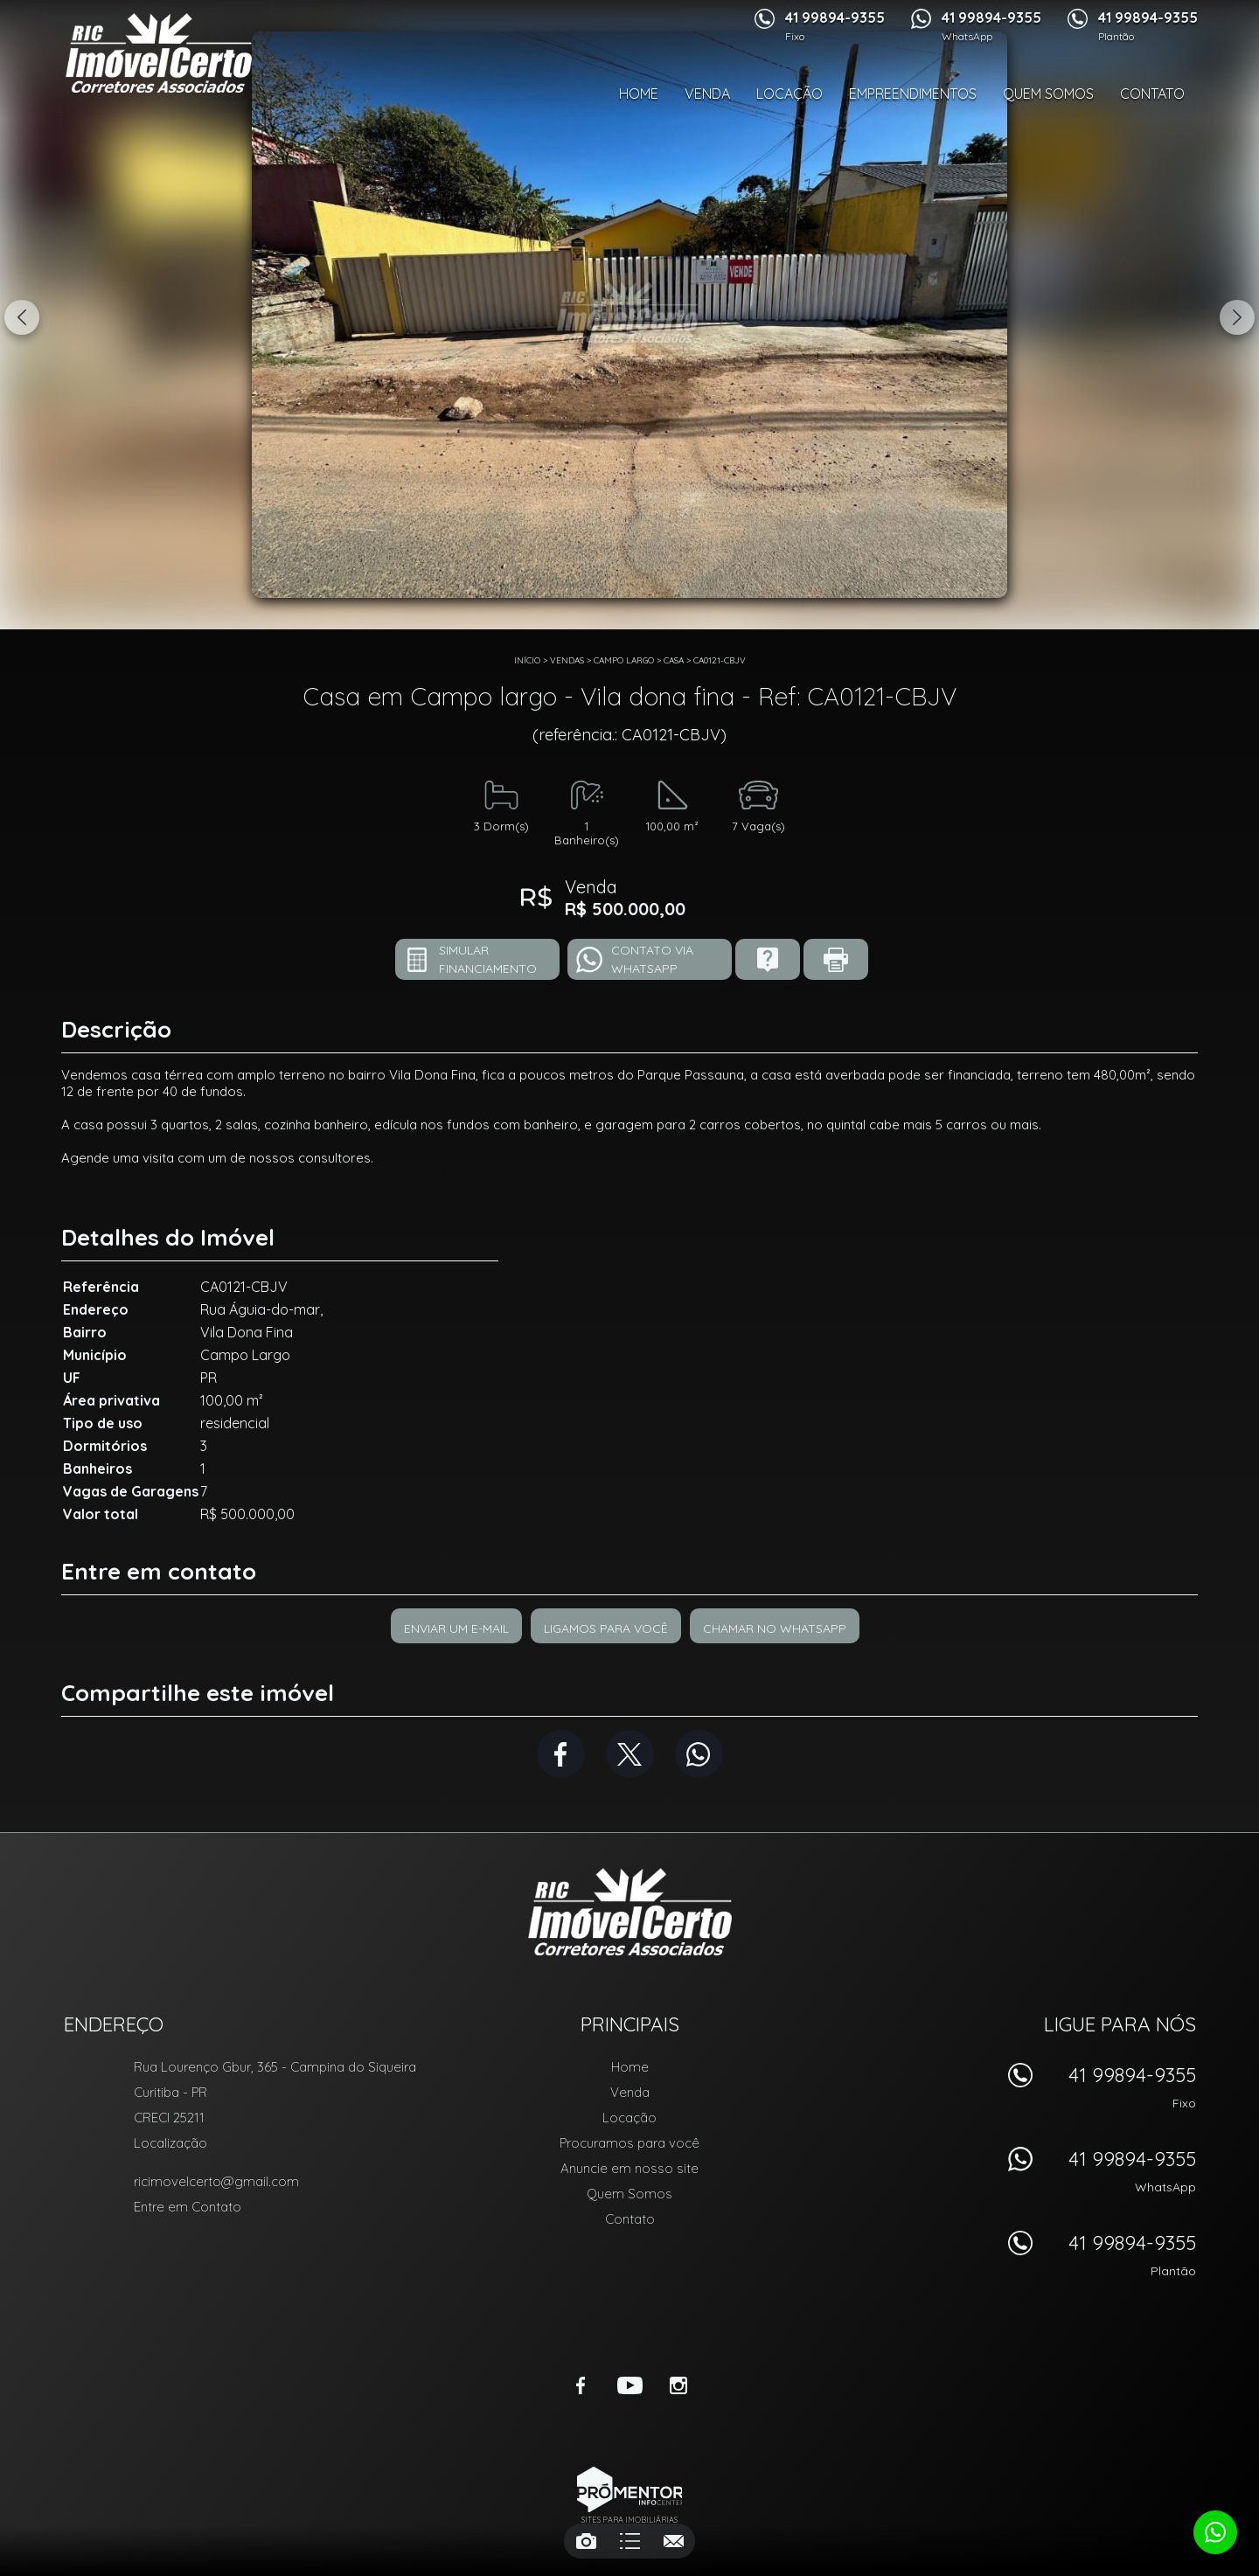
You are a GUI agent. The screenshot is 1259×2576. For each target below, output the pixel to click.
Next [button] (1237, 317)
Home (638, 93)
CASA (674, 660)
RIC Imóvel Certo (630, 1911)
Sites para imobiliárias (629, 2519)
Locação (789, 93)
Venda (707, 93)
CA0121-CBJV (719, 660)
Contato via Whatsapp (652, 959)
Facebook (561, 1754)
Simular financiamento (488, 959)
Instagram (678, 2385)
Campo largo (624, 660)
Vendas (567, 660)
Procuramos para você (629, 2143)
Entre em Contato (187, 2206)
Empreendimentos (913, 93)
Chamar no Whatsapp (774, 1628)
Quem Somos (1048, 93)
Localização (170, 2143)
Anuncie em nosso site (629, 2168)
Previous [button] (21, 317)
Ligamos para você (606, 1628)
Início (527, 660)
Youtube (629, 2385)
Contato (1152, 93)
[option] (629, 314)
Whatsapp (699, 1754)
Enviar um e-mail (456, 1628)
